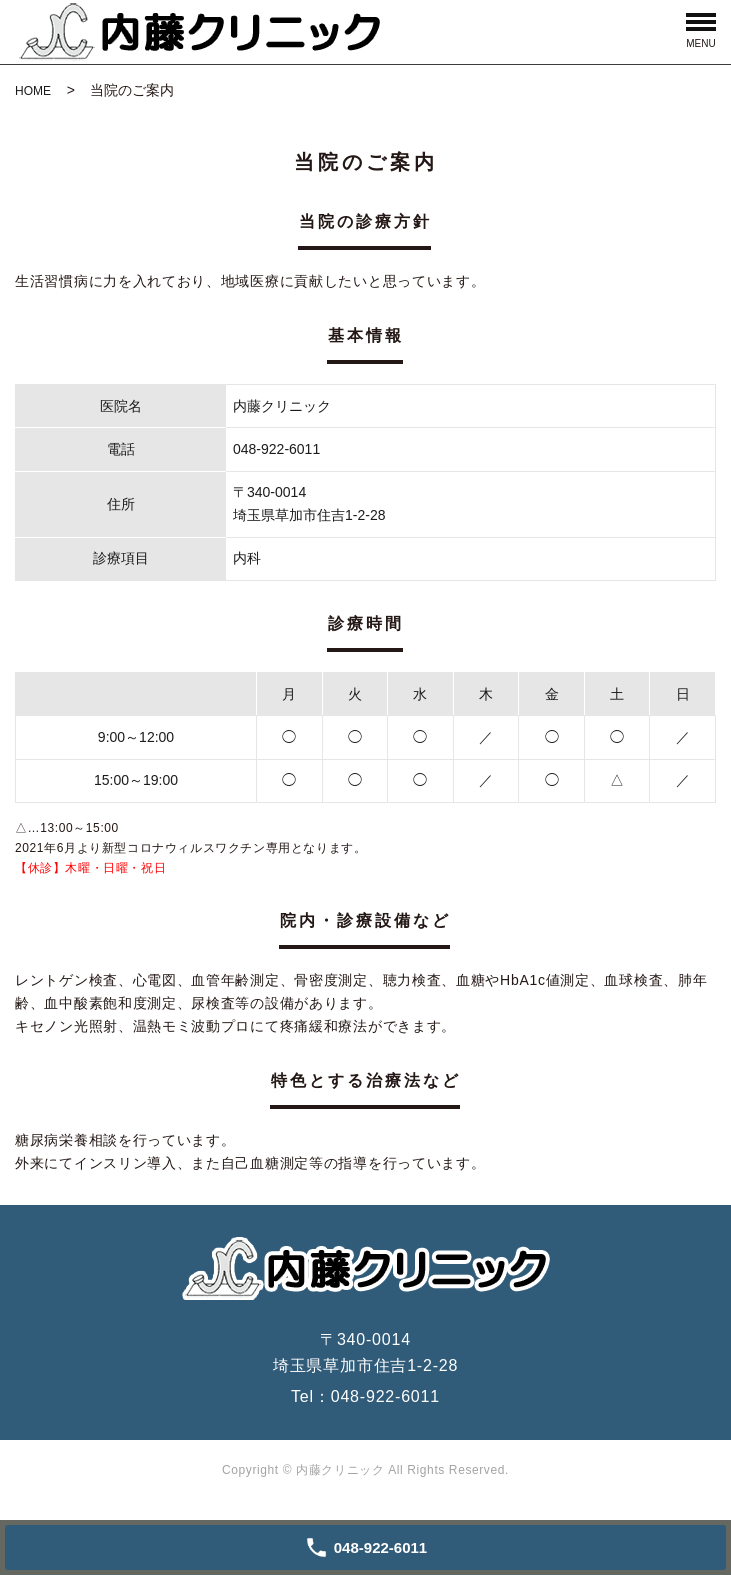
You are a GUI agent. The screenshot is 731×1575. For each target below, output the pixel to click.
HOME (33, 91)
